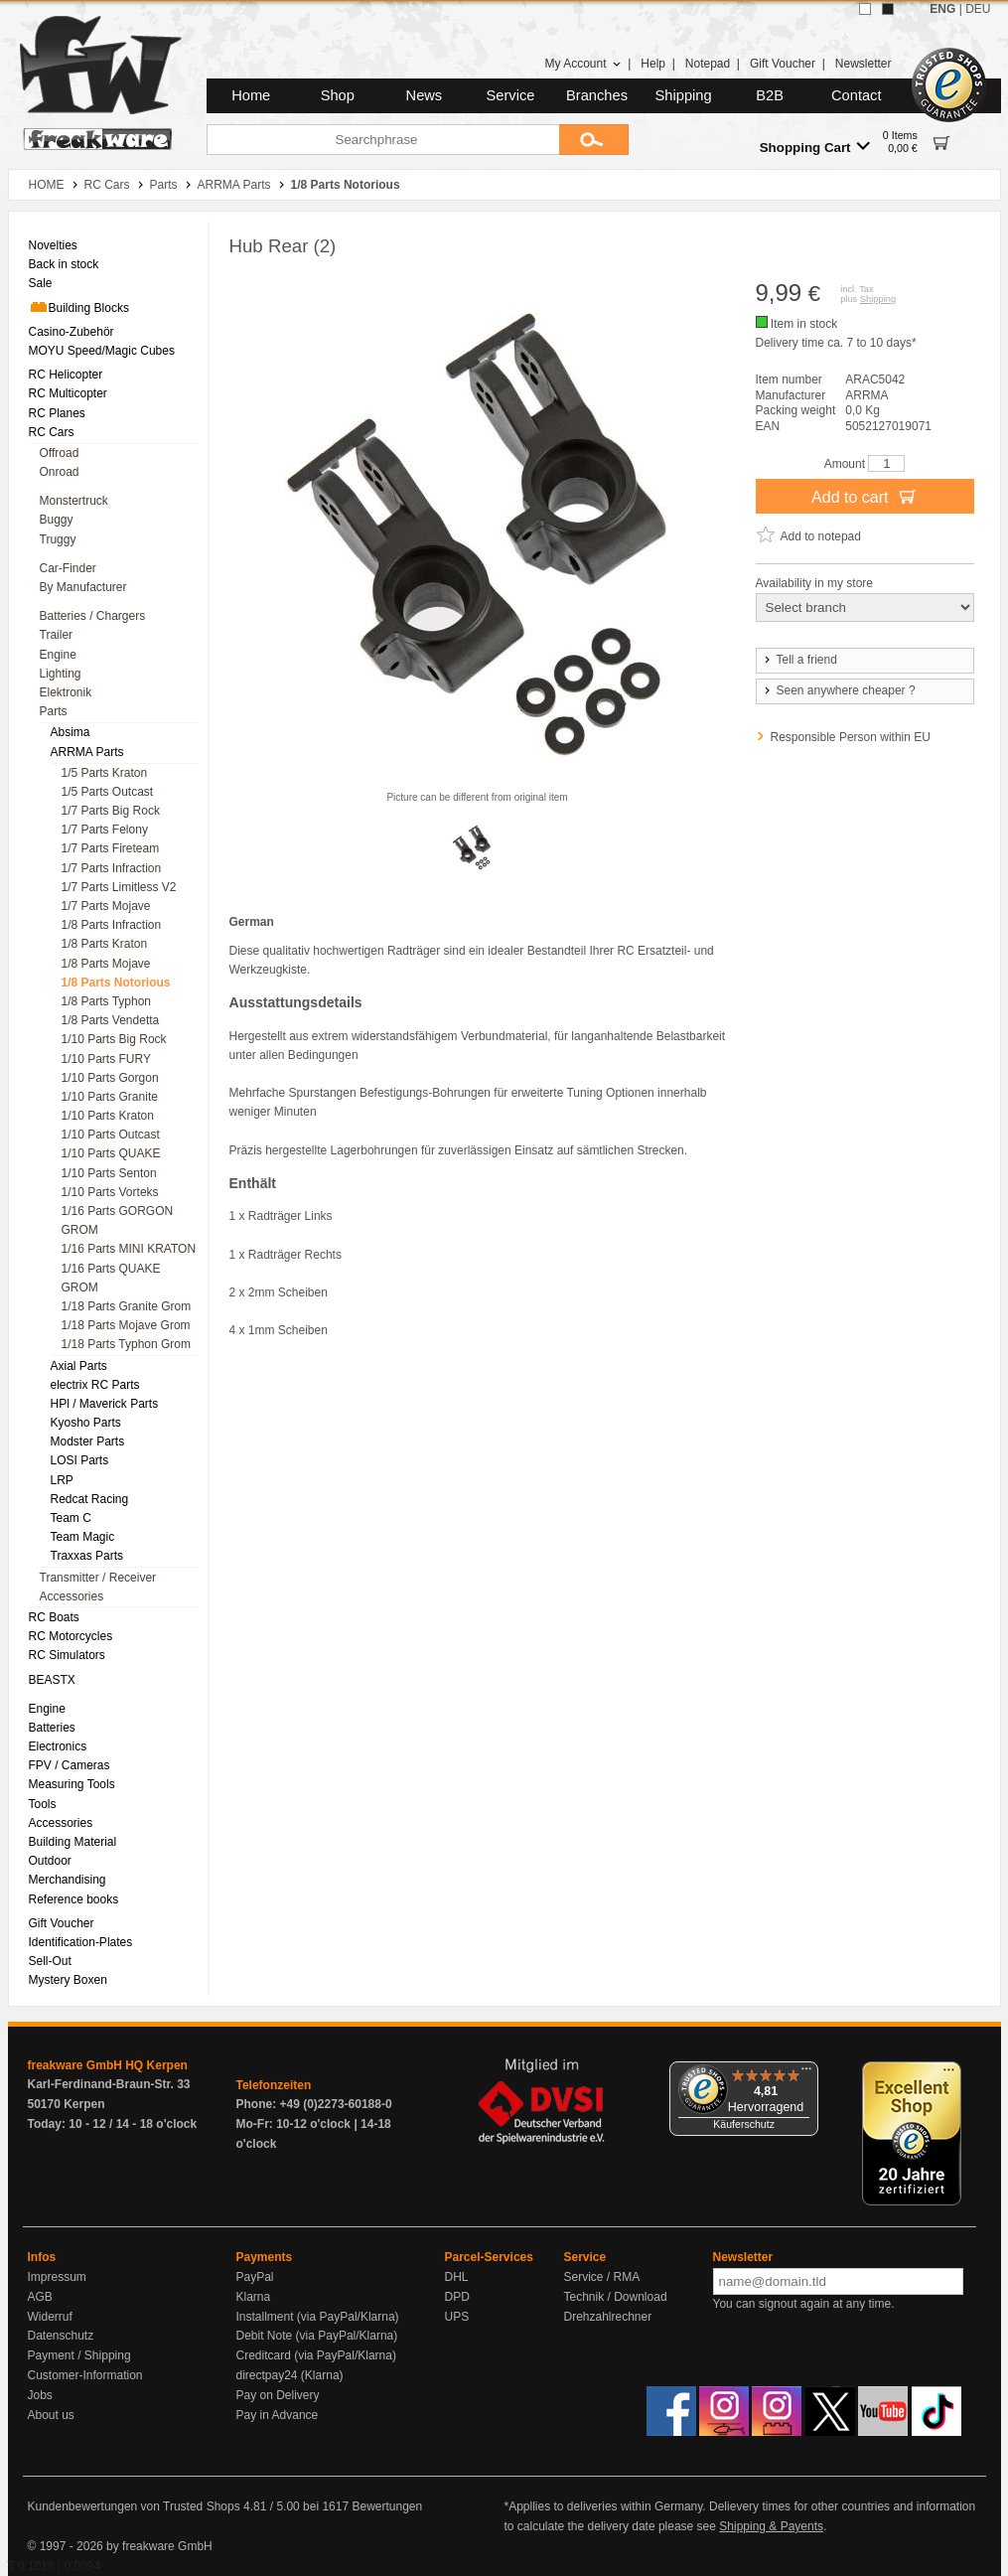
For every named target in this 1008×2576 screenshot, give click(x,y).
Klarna (253, 2297)
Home (250, 95)
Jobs (40, 2395)
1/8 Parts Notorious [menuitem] (116, 982)
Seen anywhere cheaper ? (839, 690)
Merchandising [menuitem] (67, 1880)
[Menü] (806, 2073)
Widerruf (50, 2317)
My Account (582, 64)
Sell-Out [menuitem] (50, 1961)
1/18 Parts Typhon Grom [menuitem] (127, 1344)
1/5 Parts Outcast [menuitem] (108, 792)
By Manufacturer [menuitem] (83, 587)
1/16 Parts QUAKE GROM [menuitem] (111, 1278)
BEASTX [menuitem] (52, 1680)
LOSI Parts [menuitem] (80, 1460)
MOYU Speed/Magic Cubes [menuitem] (102, 351)
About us (51, 2415)
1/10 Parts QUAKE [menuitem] (111, 1153)
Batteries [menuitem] (52, 1728)
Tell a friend (799, 660)
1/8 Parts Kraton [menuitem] (105, 944)
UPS (457, 2317)
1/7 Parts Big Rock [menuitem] (111, 811)
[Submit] (594, 139)
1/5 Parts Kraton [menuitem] (105, 773)
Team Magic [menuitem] (83, 1537)
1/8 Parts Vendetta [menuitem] (111, 1020)
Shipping (683, 95)
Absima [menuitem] (70, 732)
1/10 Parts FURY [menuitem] (106, 1059)
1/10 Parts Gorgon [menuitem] (110, 1078)
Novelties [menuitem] (53, 245)
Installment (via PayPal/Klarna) (317, 2317)
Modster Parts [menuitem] (88, 1441)
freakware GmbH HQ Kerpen (108, 2065)
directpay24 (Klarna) (290, 2375)
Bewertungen (387, 2506)
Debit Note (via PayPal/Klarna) (317, 2336)
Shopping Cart (815, 146)
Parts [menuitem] (54, 711)
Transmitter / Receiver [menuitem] (98, 1578)
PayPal (255, 2277)
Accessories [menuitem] (72, 1596)
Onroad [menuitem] (59, 472)
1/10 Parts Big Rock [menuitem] (114, 1039)
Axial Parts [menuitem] (79, 1366)
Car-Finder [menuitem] (68, 568)
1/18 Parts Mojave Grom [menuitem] (126, 1325)
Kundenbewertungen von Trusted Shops (134, 2506)
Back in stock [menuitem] (64, 264)
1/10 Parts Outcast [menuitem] (111, 1134)
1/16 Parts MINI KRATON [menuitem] (129, 1249)
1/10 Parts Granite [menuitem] (110, 1097)
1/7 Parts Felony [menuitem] (105, 829)
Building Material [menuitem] (73, 1842)
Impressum (57, 2277)
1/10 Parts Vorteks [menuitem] (110, 1192)
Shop (338, 95)
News (424, 95)
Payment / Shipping (79, 2355)
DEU (977, 9)
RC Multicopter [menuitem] (68, 393)
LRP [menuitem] (62, 1480)
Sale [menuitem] (41, 283)
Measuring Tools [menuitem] (72, 1784)
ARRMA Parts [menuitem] (87, 752)
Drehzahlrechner (608, 2317)
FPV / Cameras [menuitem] (69, 1765)
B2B (770, 95)
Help (653, 64)
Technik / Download (615, 2297)
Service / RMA (602, 2277)
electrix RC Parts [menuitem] (95, 1385)
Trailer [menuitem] (56, 635)
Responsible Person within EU (851, 737)
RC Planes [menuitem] (57, 413)
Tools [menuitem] (43, 1804)
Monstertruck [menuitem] (74, 501)
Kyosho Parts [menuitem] (86, 1423)
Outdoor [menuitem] (50, 1861)
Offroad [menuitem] (59, 453)
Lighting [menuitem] (60, 674)
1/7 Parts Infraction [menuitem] (112, 868)
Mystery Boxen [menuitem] (68, 1980)
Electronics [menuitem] (58, 1746)
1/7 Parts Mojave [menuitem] (106, 906)
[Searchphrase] (383, 139)
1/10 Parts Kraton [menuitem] (108, 1116)
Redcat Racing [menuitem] (90, 1499)
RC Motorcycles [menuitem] (71, 1636)
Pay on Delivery (278, 2395)
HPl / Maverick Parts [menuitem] (105, 1404)
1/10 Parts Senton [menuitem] (109, 1173)
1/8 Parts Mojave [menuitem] (106, 964)
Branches (597, 95)
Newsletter (863, 64)
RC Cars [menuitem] (51, 432)
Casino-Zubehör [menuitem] (71, 332)
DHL (457, 2277)
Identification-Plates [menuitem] (81, 1942)
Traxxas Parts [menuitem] (87, 1556)
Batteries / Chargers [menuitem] (93, 616)
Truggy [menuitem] (58, 539)
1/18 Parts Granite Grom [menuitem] (127, 1306)
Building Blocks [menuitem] (79, 307)
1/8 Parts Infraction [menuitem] (112, 925)
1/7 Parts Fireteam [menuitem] (111, 848)
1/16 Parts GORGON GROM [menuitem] (118, 1220)
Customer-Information (85, 2375)
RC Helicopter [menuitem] (66, 374)
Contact (856, 95)
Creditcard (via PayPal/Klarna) (316, 2355)
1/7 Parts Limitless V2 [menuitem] (119, 887)
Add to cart (864, 496)
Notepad (707, 64)
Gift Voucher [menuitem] (61, 1923)
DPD (457, 2297)
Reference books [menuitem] (74, 1899)
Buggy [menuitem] (56, 520)
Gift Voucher (782, 64)
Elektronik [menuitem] (66, 692)
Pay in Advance (277, 2415)
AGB (40, 2297)
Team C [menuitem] (71, 1518)
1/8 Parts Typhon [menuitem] (107, 1001)
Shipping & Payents (771, 2526)
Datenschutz (61, 2336)
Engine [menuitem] (58, 655)
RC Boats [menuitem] (54, 1617)
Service (511, 95)
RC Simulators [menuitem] (67, 1655)
